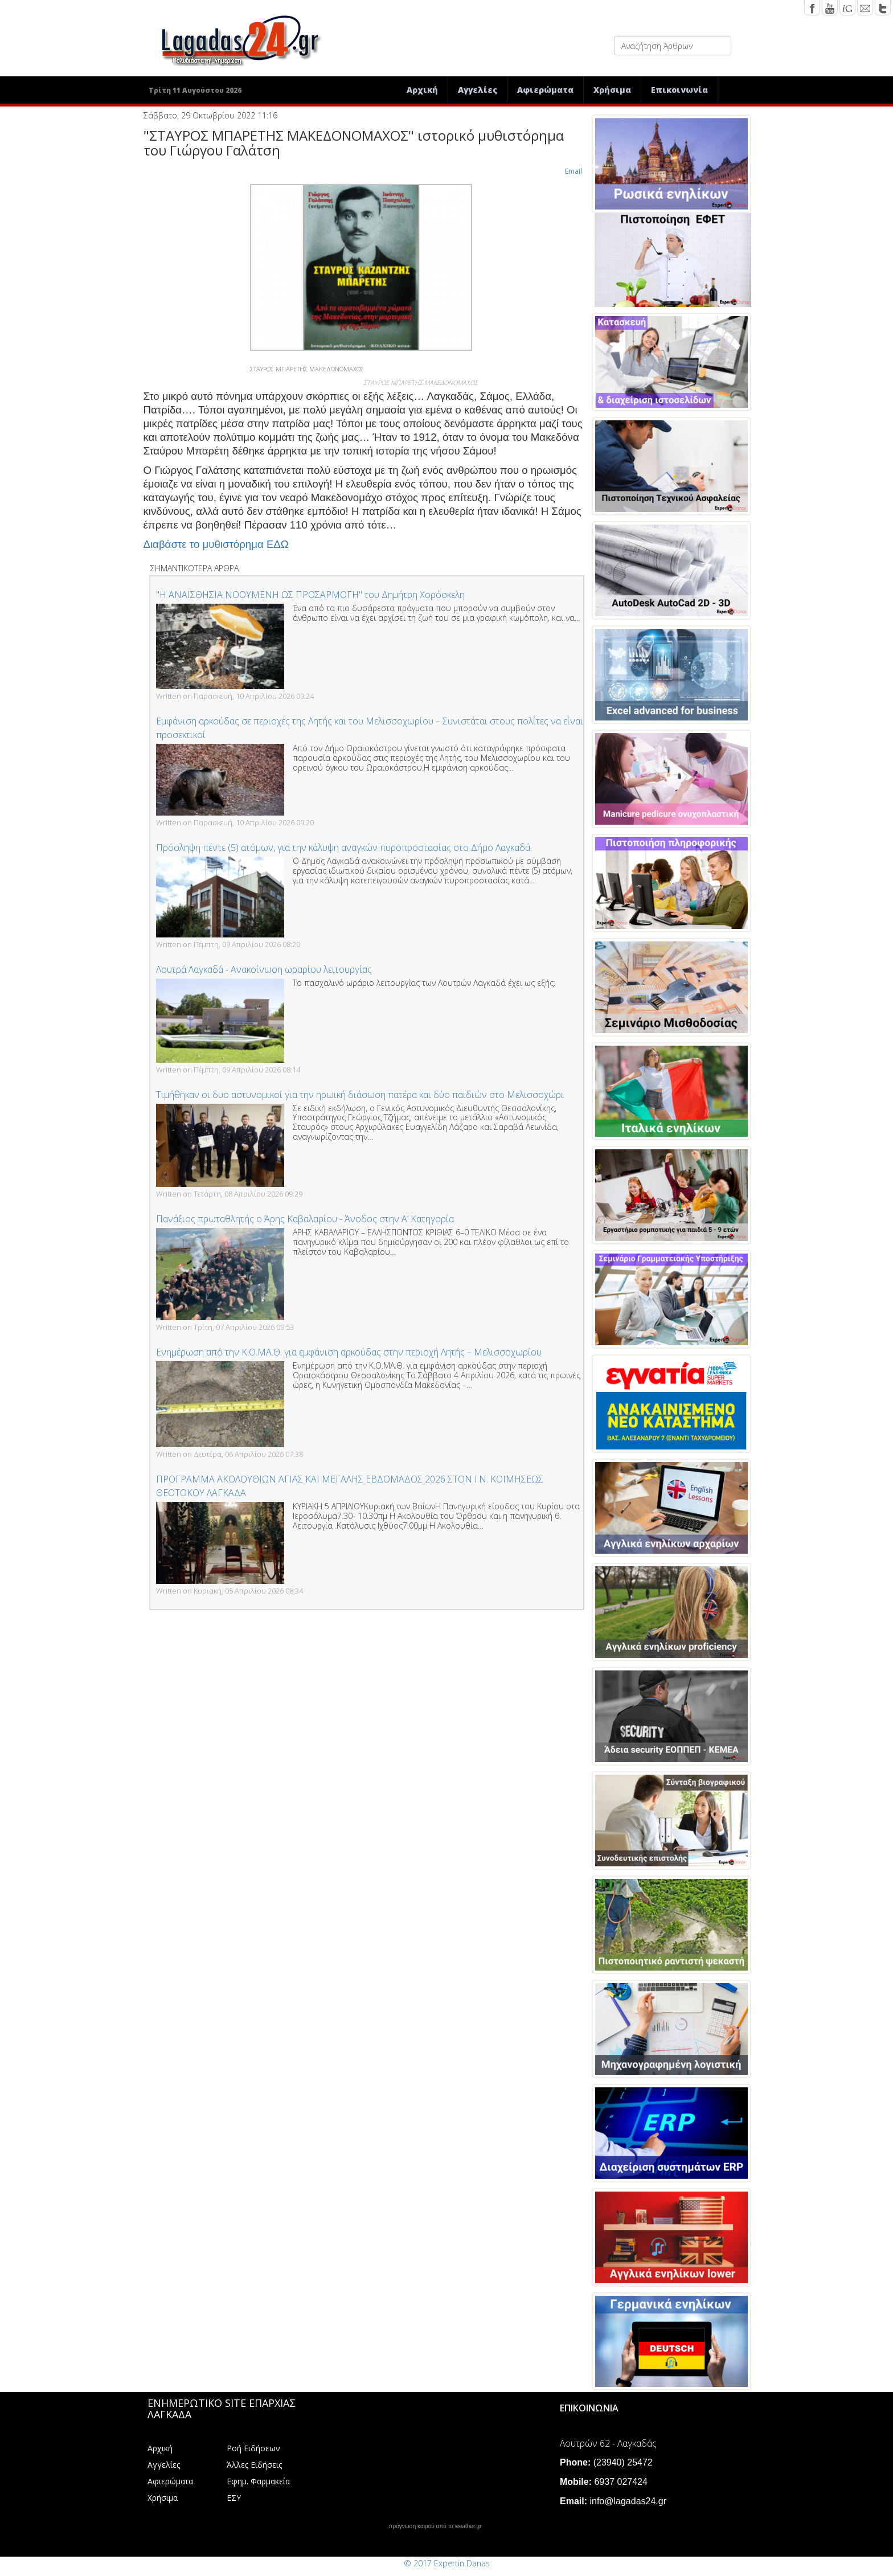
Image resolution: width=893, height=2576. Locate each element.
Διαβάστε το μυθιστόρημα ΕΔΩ (216, 544)
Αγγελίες (477, 89)
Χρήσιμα (612, 89)
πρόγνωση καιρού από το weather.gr (435, 2526)
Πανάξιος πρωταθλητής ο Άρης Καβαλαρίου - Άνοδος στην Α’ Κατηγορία (305, 1219)
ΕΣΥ (234, 2497)
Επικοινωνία (679, 89)
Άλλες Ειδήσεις (254, 2464)
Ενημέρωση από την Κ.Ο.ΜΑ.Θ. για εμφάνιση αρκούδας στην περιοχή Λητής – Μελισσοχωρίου (349, 1352)
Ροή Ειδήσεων (253, 2448)
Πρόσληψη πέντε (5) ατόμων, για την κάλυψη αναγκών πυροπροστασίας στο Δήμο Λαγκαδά (343, 847)
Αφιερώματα (545, 89)
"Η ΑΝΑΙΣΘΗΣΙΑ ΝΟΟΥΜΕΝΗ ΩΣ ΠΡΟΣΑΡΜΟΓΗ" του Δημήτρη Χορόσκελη (310, 594)
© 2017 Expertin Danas (447, 2563)
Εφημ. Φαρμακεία (258, 2481)
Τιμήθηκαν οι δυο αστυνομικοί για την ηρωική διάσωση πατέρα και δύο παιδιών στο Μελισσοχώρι (360, 1094)
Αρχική (422, 89)
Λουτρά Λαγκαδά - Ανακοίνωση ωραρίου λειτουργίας (264, 969)
